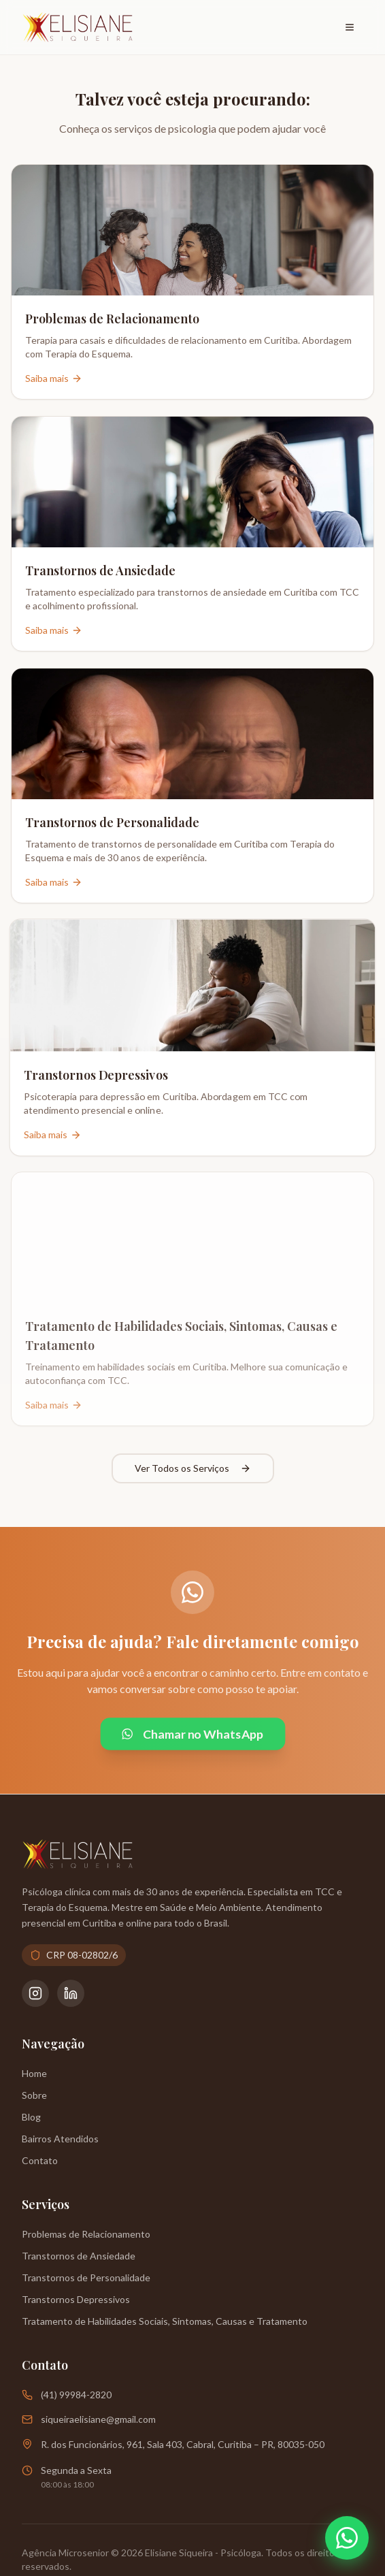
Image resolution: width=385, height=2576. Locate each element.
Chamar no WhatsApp (192, 1734)
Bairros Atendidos (60, 2138)
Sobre (34, 2095)
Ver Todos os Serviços (193, 1468)
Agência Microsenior (65, 2552)
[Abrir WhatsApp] (347, 2538)
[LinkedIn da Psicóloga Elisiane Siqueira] (70, 1993)
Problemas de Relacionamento (86, 2234)
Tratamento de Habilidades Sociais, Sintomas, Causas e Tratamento (164, 2321)
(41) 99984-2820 (76, 2394)
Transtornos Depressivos (76, 2299)
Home (34, 2073)
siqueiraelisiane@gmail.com (98, 2419)
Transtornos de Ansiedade (78, 2255)
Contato (40, 2160)
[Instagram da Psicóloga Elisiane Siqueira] (35, 1993)
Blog (31, 2117)
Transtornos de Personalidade (86, 2277)
